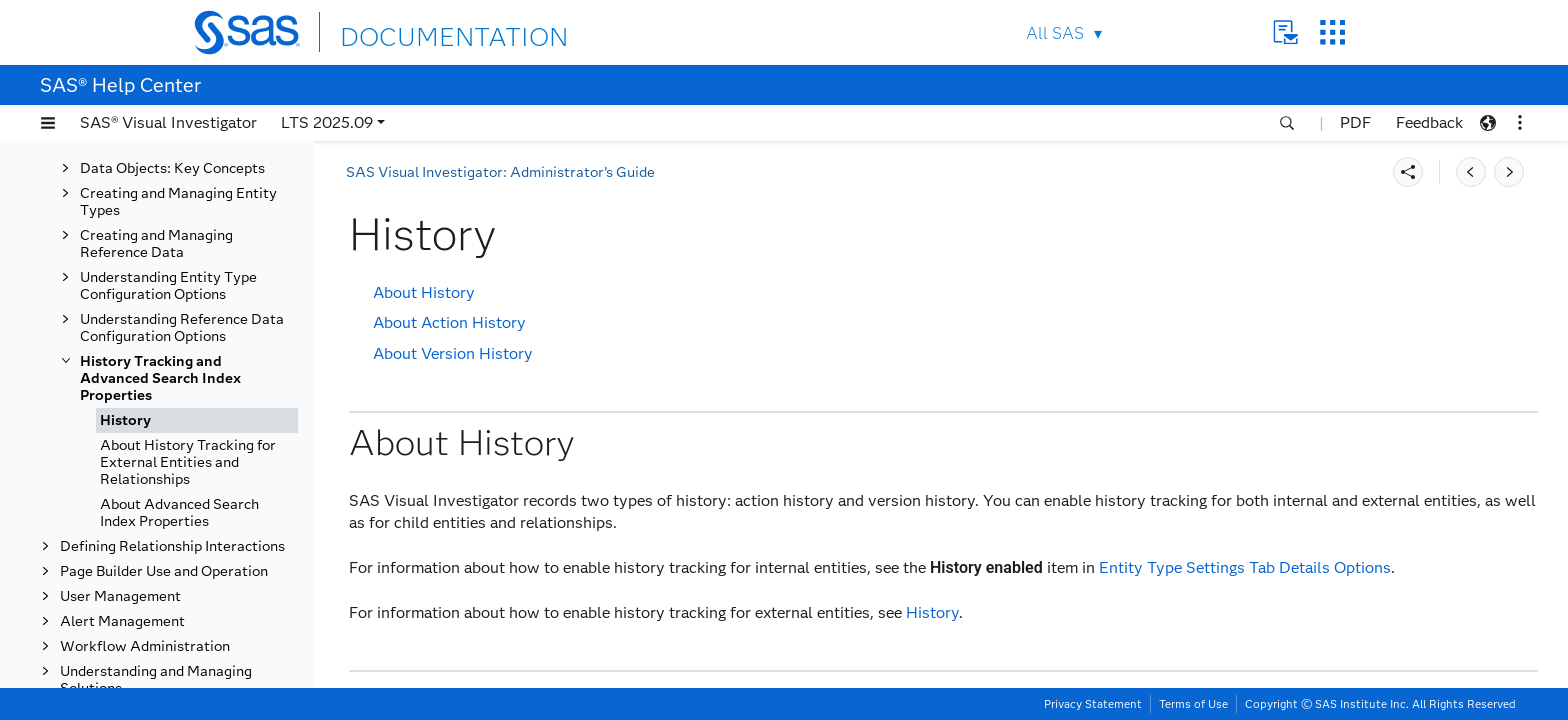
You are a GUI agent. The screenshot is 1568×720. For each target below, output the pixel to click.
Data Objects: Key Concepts (172, 168)
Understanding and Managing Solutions (156, 680)
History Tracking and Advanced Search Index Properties (160, 378)
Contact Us (1285, 32)
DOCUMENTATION (413, 31)
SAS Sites (1332, 32)
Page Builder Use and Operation (164, 571)
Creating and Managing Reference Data (156, 244)
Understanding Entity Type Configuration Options (168, 286)
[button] (48, 123)
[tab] (197, 420)
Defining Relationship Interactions (172, 546)
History (125, 420)
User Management (120, 596)
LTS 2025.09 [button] (327, 122)
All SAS (1055, 33)
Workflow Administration (145, 646)
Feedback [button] (1429, 122)
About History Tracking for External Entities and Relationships (188, 462)
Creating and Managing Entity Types (178, 202)
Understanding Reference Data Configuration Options (182, 328)
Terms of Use (1193, 704)
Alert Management (122, 621)
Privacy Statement (1093, 704)
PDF (1355, 122)
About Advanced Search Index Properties (179, 513)
